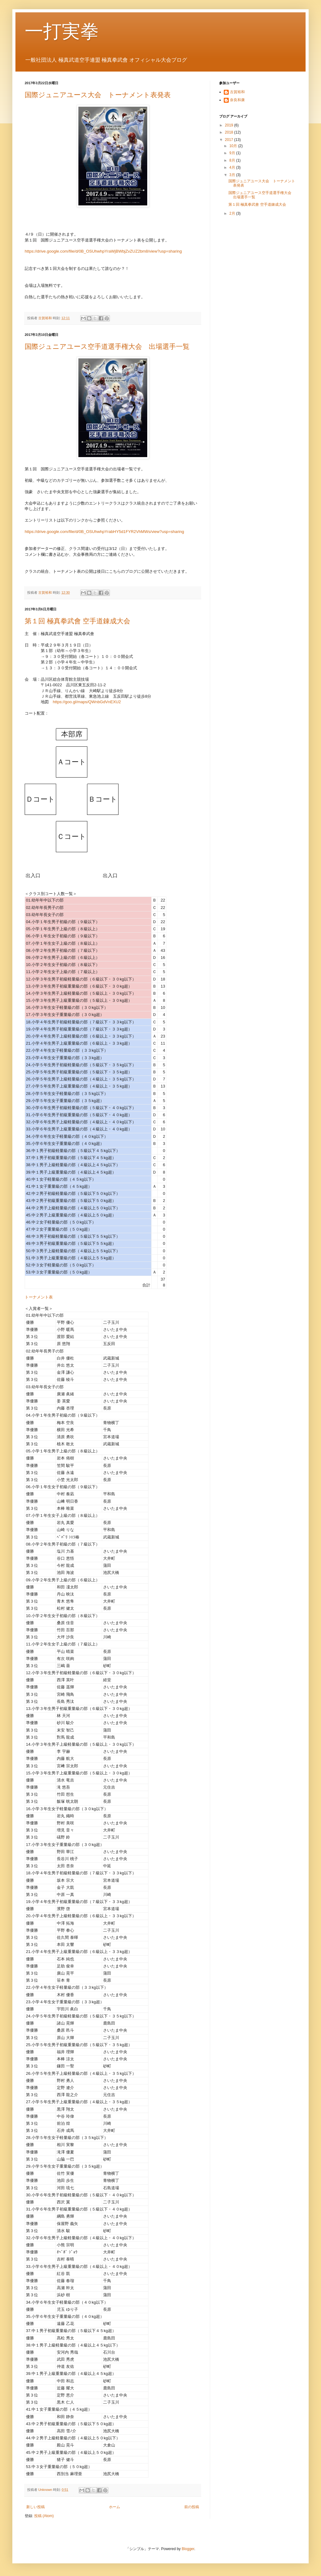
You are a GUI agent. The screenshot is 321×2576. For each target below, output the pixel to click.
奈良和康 (237, 100)
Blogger (188, 2549)
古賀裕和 (237, 92)
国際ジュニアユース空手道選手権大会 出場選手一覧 (107, 346)
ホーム (114, 2507)
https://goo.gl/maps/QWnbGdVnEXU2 (87, 702)
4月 (232, 167)
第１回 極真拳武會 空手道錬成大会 (77, 621)
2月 (232, 213)
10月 (233, 146)
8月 (232, 160)
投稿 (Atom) (44, 2516)
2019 (229, 125)
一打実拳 (62, 31)
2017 (229, 140)
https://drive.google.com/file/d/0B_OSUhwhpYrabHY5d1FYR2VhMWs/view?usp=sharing (104, 531)
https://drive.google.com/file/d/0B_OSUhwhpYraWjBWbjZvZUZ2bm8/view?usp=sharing (103, 251)
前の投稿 (191, 2507)
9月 (232, 153)
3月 (232, 175)
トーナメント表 (39, 1297)
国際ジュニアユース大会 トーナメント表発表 (98, 95)
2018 (229, 132)
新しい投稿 (35, 2507)
